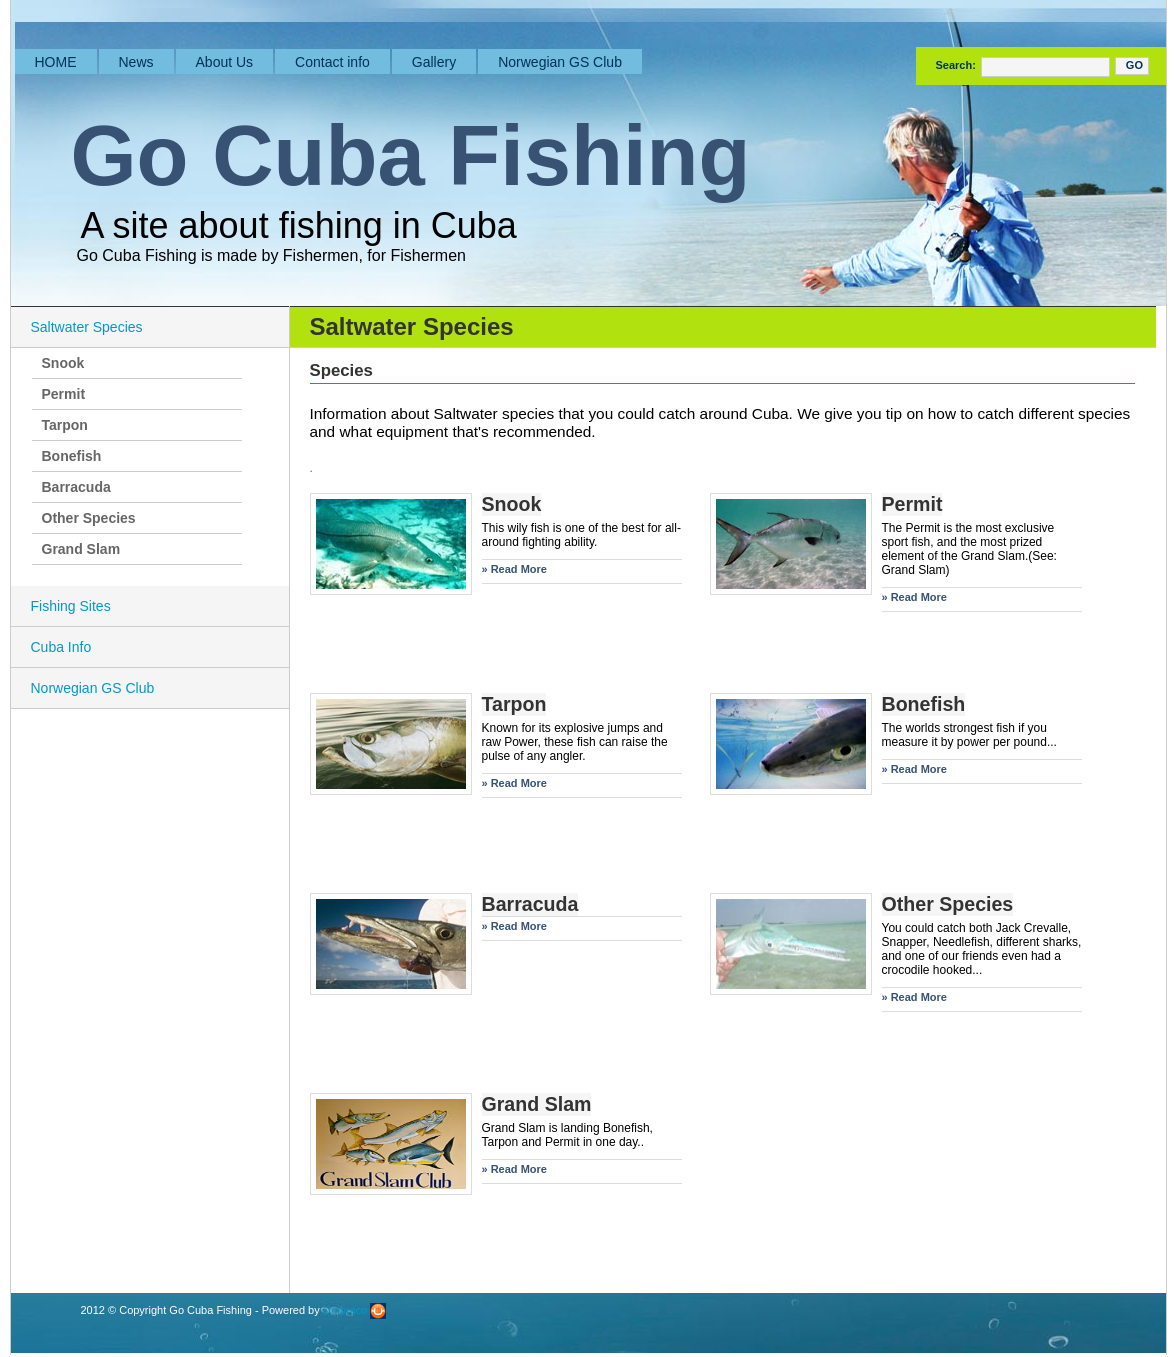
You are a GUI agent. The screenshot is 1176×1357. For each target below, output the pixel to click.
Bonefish (72, 456)
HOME (56, 62)
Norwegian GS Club (560, 62)
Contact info (332, 62)
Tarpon (65, 425)
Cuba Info (61, 647)
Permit (64, 394)
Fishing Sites (71, 606)
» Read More (514, 569)
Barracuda (76, 487)
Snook (63, 363)
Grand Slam (81, 549)
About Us (225, 62)
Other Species (89, 518)
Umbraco (355, 1310)
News (136, 62)
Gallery (434, 62)
